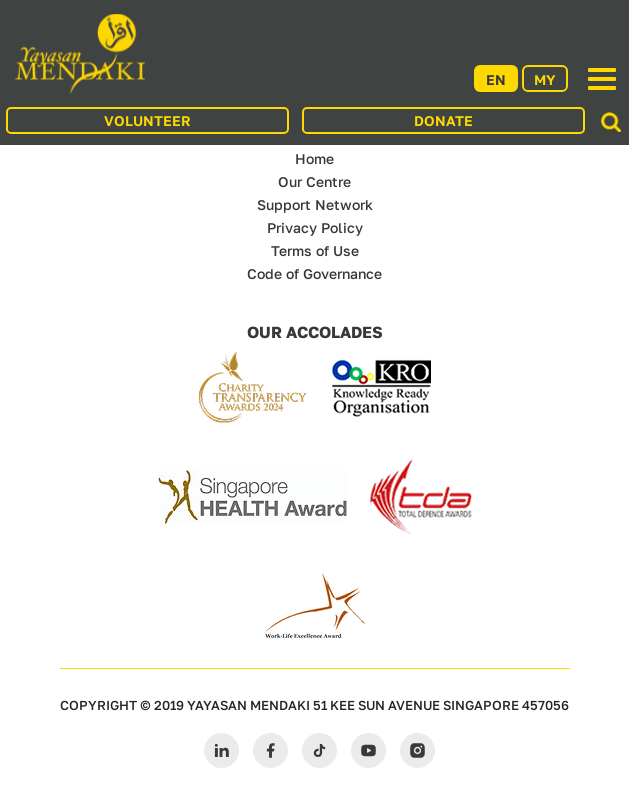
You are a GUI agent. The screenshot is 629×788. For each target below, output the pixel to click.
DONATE (443, 120)
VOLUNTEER (147, 120)
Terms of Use (315, 250)
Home (314, 158)
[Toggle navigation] (602, 79)
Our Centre (314, 181)
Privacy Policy (315, 227)
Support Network (315, 204)
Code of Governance (314, 273)
